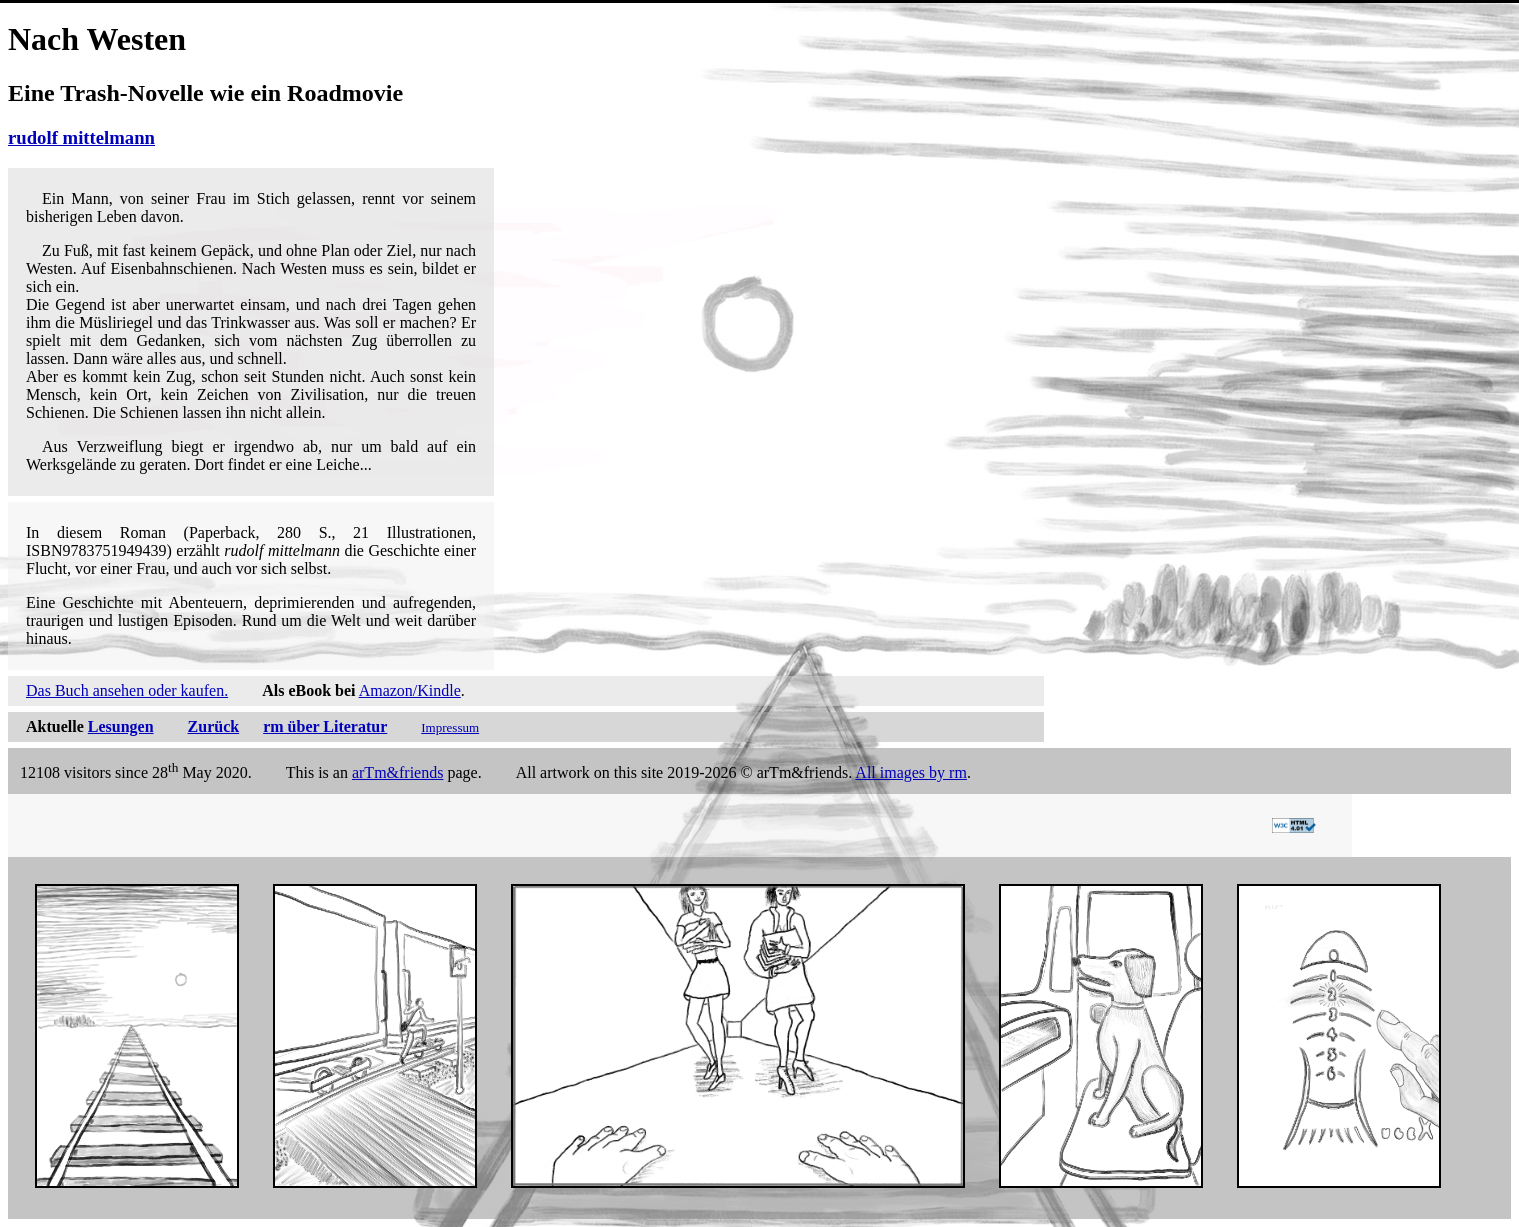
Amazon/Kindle (410, 690)
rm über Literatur (325, 726)
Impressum (450, 727)
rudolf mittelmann (81, 137)
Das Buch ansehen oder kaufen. (127, 690)
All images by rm (911, 772)
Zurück (214, 726)
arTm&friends (398, 772)
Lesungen (121, 726)
